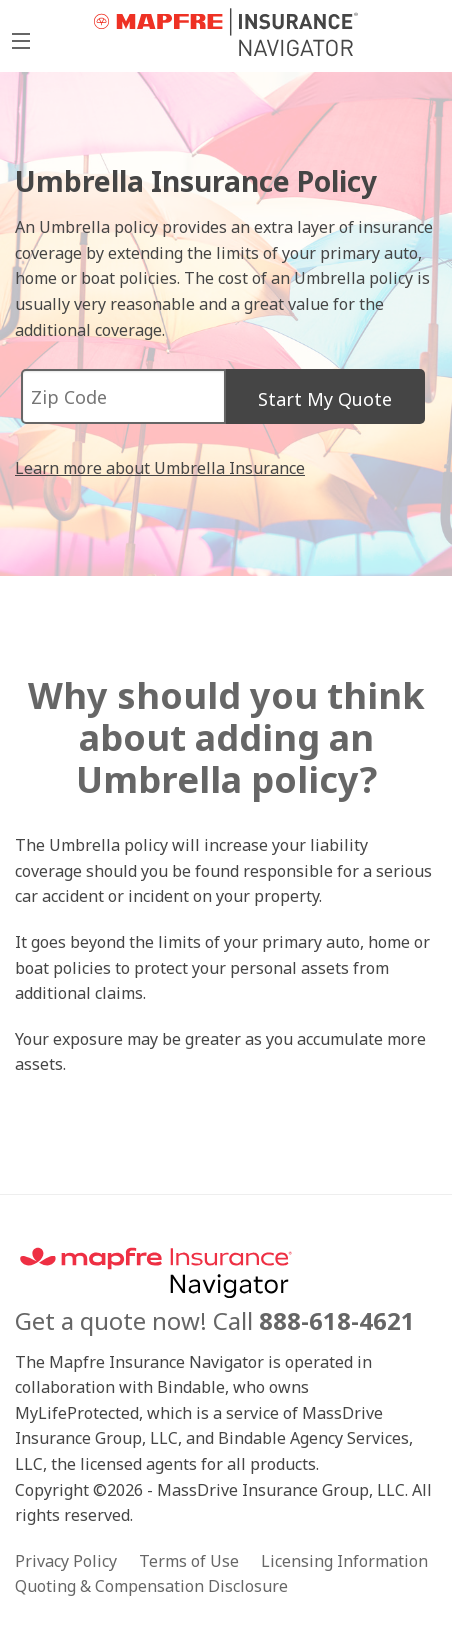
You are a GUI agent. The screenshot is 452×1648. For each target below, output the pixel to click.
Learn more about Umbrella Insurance (160, 468)
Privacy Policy (66, 1561)
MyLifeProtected (226, 33)
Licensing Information (344, 1561)
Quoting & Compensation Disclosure (151, 1586)
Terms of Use (189, 1561)
